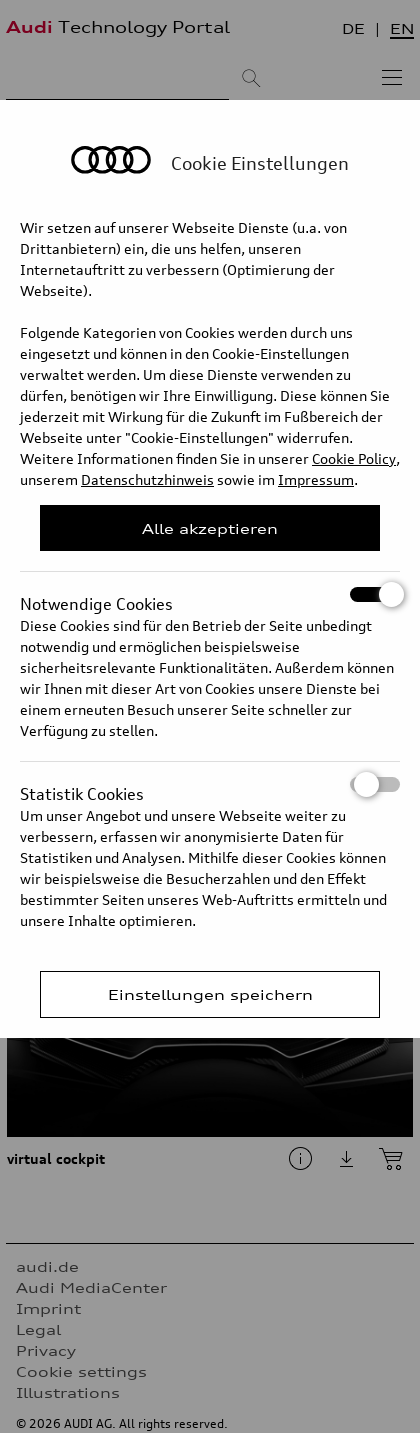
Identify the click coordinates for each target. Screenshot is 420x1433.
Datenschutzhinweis (147, 479)
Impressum (316, 479)
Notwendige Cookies (210, 594)
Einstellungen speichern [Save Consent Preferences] (210, 994)
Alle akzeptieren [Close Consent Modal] (210, 528)
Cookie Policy (354, 458)
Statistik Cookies (210, 784)
